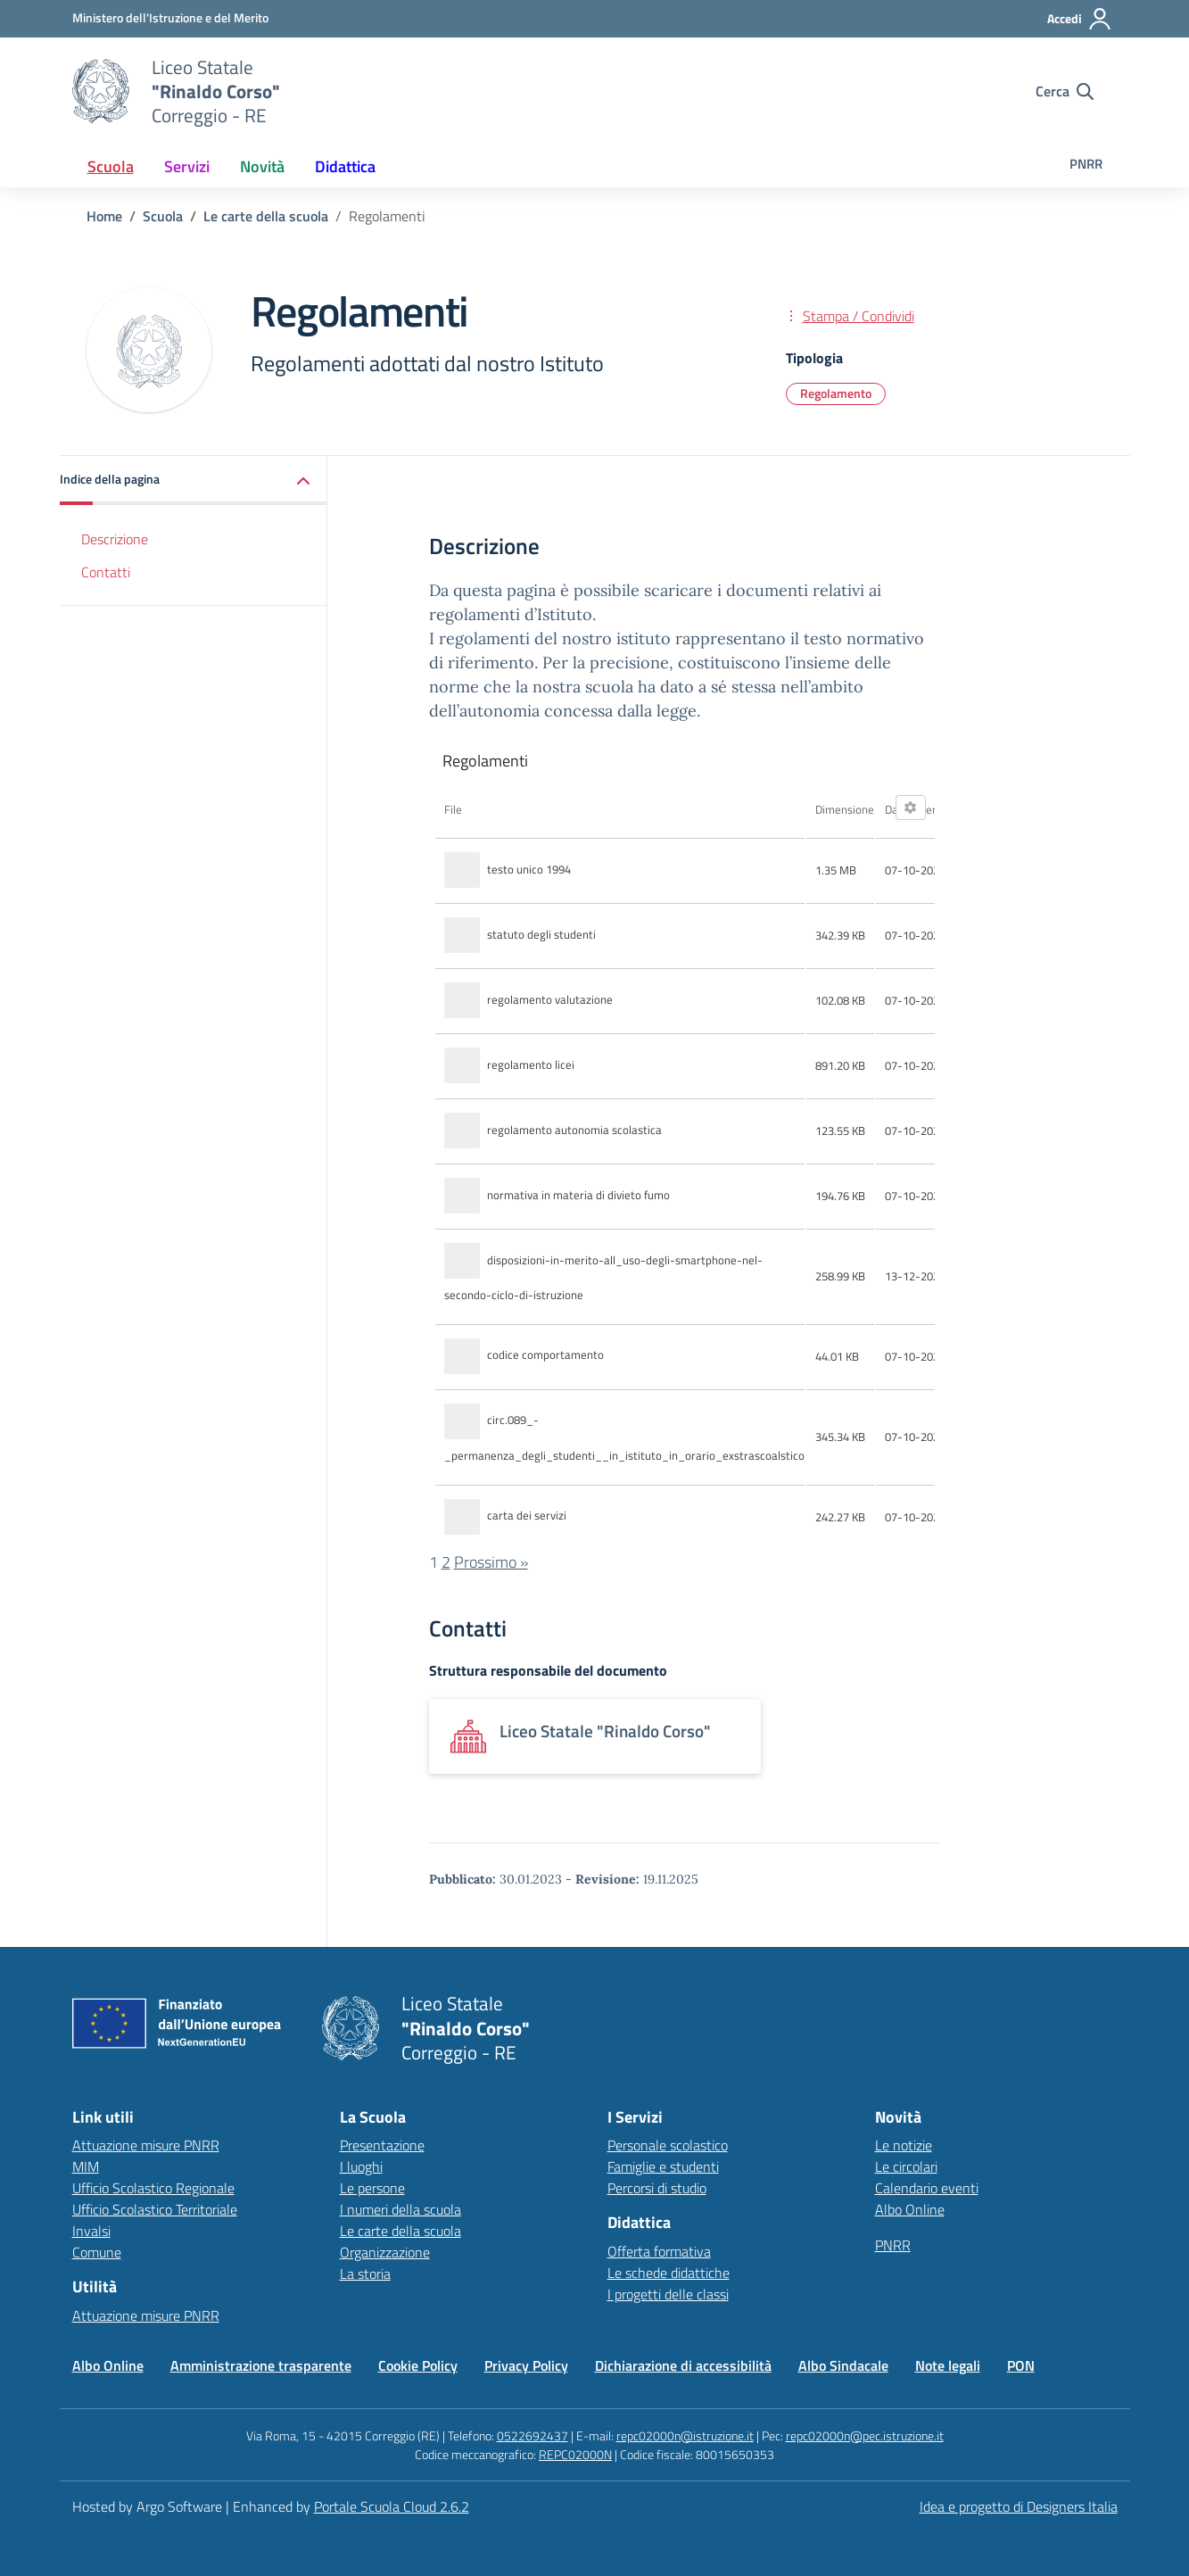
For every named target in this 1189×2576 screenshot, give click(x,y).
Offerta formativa (659, 2251)
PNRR (1085, 163)
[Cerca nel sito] (1064, 91)
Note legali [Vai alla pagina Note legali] (947, 2365)
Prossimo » (491, 1562)
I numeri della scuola (400, 2209)
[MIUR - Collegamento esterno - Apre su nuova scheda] (170, 18)
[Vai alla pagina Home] (104, 216)
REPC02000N (575, 2454)
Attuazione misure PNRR (145, 2145)
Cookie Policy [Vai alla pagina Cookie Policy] (418, 2365)
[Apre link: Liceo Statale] (595, 1736)
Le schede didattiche (668, 2272)
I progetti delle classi (668, 2294)
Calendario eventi (926, 2188)
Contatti (105, 572)
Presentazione (382, 2145)
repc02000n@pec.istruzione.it (865, 2435)
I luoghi (361, 2166)
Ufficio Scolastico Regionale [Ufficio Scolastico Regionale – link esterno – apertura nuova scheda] (153, 2188)
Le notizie (903, 2145)
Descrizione (114, 539)
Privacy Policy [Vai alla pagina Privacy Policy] (526, 2365)
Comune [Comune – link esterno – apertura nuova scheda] (96, 2252)
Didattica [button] (345, 166)
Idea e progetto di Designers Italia (1019, 2506)
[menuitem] (110, 166)
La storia (365, 2273)
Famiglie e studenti (663, 2166)
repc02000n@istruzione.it (685, 2435)
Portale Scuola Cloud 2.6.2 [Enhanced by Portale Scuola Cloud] (391, 2506)
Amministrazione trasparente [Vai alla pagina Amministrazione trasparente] (260, 2365)
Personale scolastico (667, 2145)
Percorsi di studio (656, 2188)
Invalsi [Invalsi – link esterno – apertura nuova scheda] (91, 2230)
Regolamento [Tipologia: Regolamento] (835, 393)
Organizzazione (385, 2252)
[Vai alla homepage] (100, 91)
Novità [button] (262, 166)
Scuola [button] (110, 166)
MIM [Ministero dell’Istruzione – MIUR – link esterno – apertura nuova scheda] (85, 2166)
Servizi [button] (187, 166)
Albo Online (910, 2209)
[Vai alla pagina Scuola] (163, 216)
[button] (193, 480)
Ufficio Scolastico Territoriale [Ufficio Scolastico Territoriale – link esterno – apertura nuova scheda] (154, 2209)
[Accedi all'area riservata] (1080, 18)
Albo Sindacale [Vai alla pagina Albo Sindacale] (843, 2365)
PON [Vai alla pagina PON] (1021, 2365)
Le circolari (906, 2166)
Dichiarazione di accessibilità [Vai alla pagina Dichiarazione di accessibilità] (683, 2365)
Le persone (372, 2188)
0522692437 (532, 2435)
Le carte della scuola (400, 2230)
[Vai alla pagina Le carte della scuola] (265, 216)
